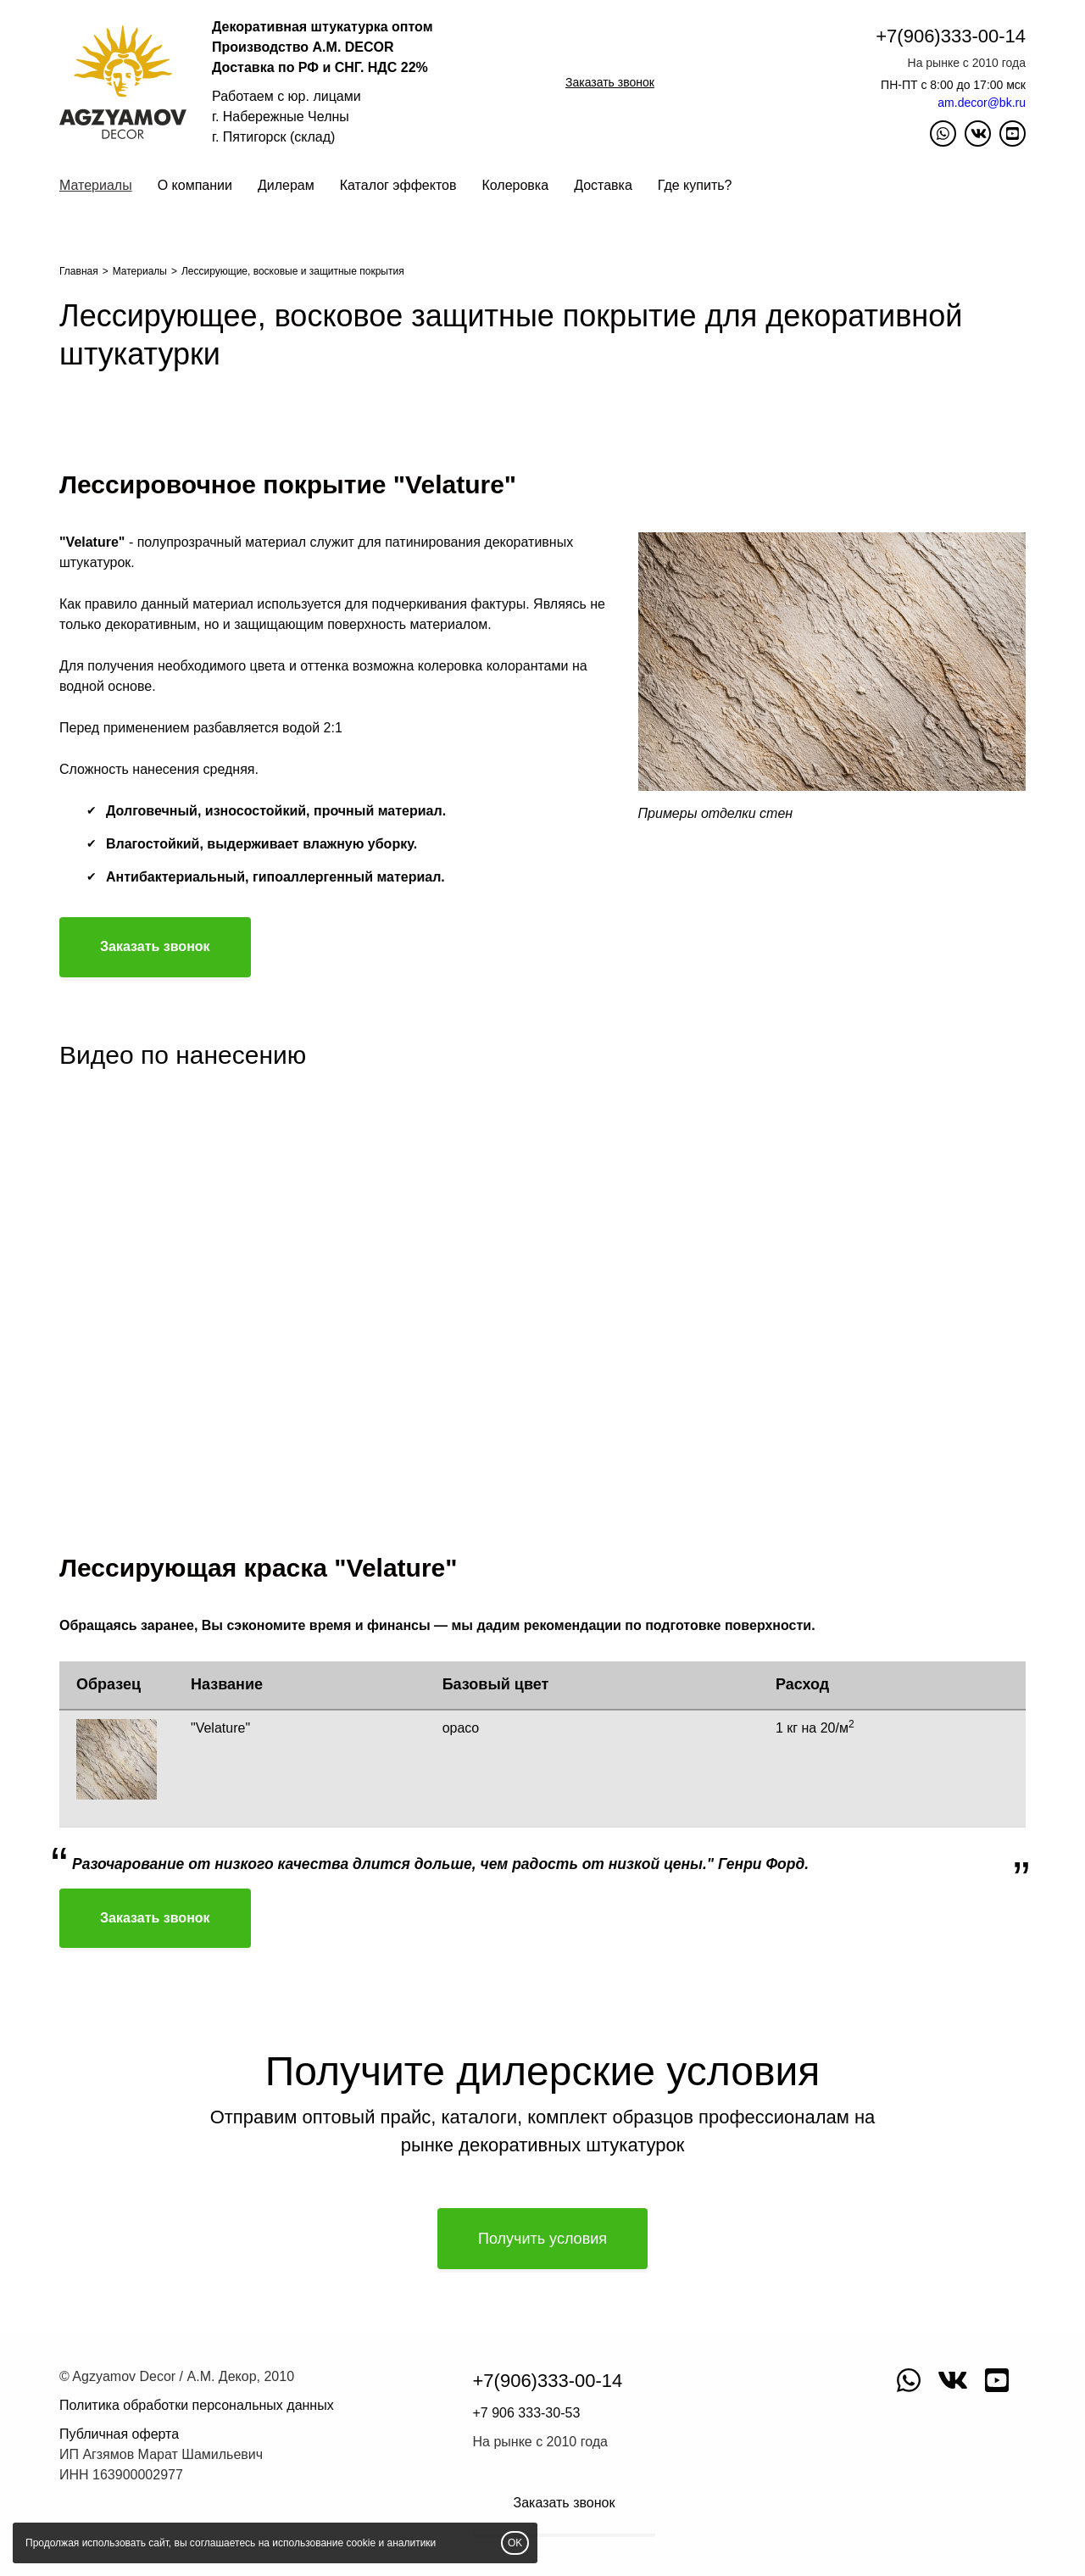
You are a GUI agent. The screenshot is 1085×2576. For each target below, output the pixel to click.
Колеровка (514, 185)
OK (515, 2543)
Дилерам (286, 185)
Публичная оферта (119, 2434)
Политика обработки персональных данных (196, 2405)
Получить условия (542, 2238)
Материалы (95, 185)
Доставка (603, 185)
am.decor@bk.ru (982, 102)
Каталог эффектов (398, 185)
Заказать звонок (609, 82)
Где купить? (695, 185)
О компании (195, 185)
